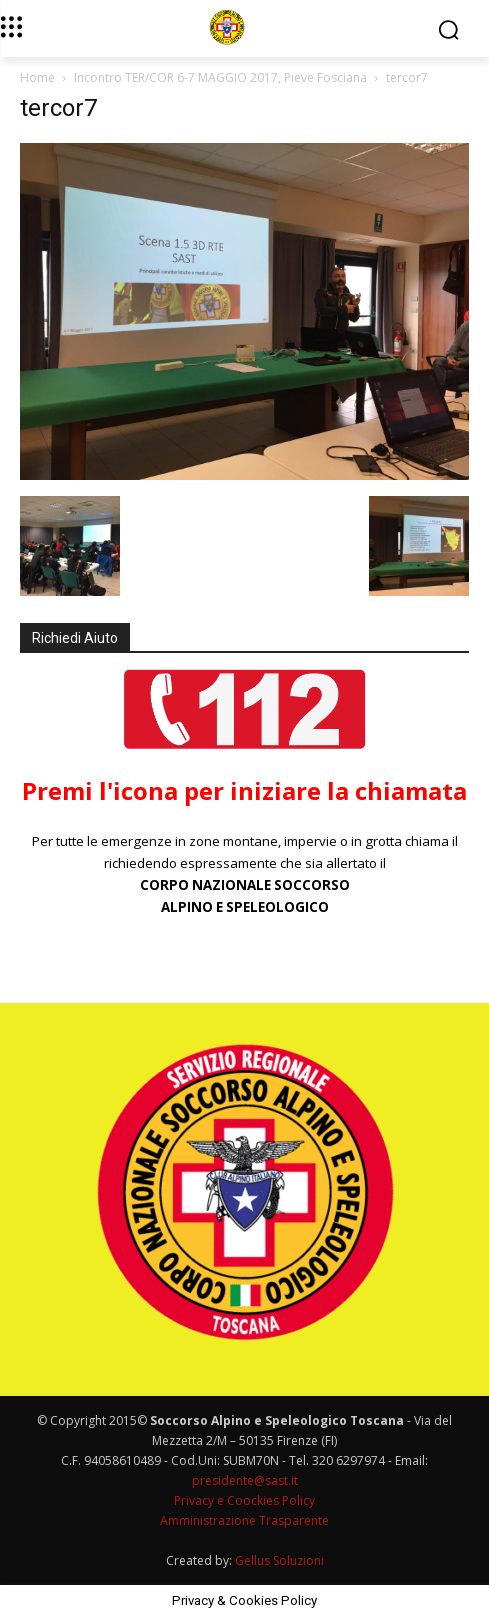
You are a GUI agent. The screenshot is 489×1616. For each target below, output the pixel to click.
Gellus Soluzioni (279, 1560)
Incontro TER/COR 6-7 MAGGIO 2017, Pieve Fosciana (220, 77)
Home (37, 77)
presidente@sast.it (245, 1480)
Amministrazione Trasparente (244, 1520)
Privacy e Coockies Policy (244, 1500)
